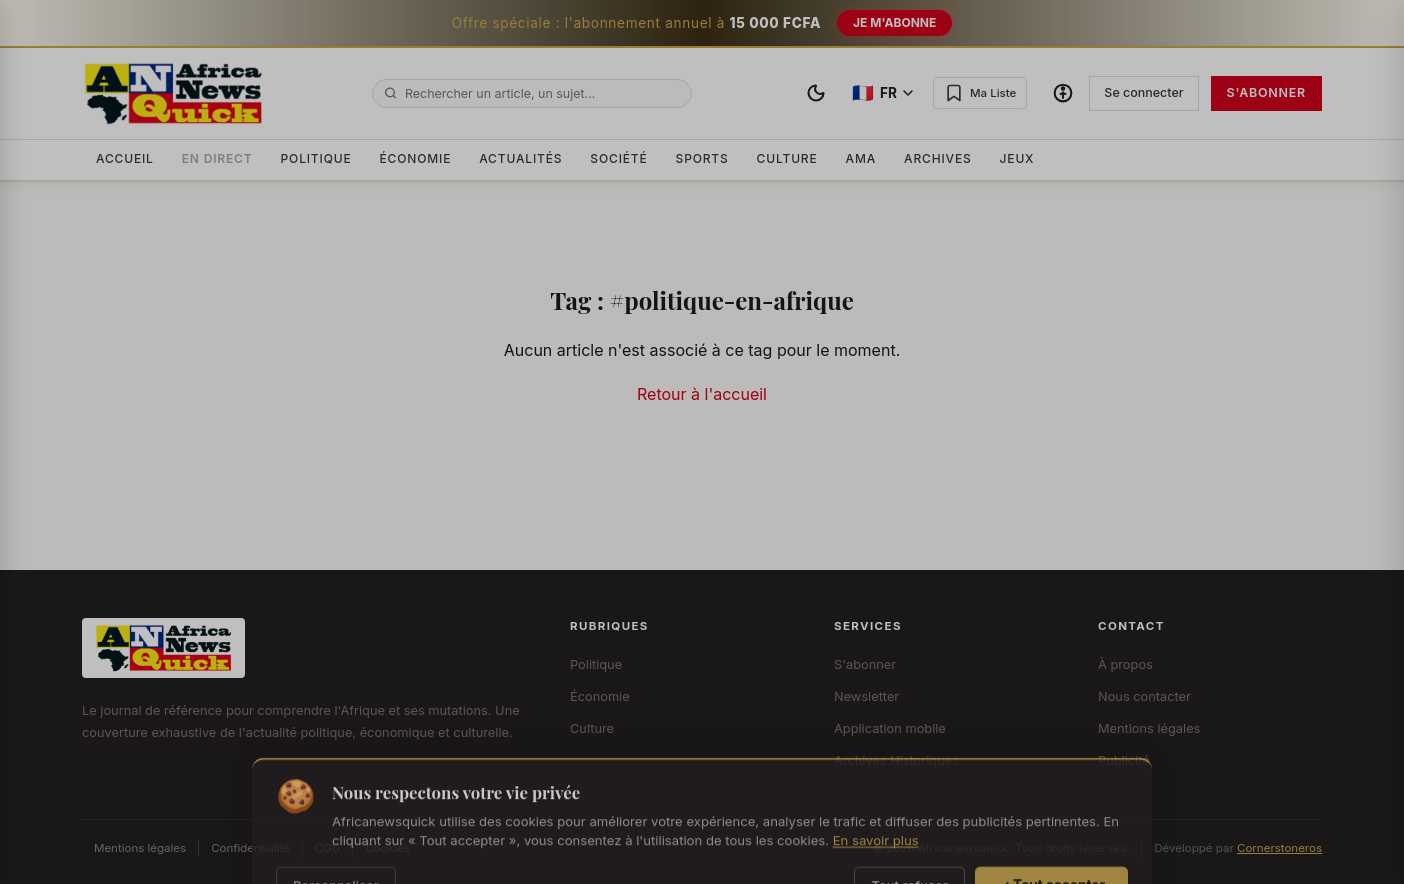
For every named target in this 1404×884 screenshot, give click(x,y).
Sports (702, 158)
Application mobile (890, 728)
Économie (416, 158)
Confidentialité (250, 848)
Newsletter (866, 696)
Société (618, 158)
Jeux (1017, 158)
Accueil (125, 158)
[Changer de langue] (882, 93)
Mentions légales (1149, 728)
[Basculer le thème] (816, 93)
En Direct (217, 158)
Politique (316, 158)
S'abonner (1266, 92)
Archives (938, 158)
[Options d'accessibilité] (1063, 93)
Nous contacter (1144, 696)
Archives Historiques (896, 760)
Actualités (520, 158)
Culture (787, 158)
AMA (861, 158)
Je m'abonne (894, 22)
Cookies (387, 848)
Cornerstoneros (1279, 848)
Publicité (1124, 760)
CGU (328, 848)
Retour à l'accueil (702, 394)
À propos (1125, 664)
